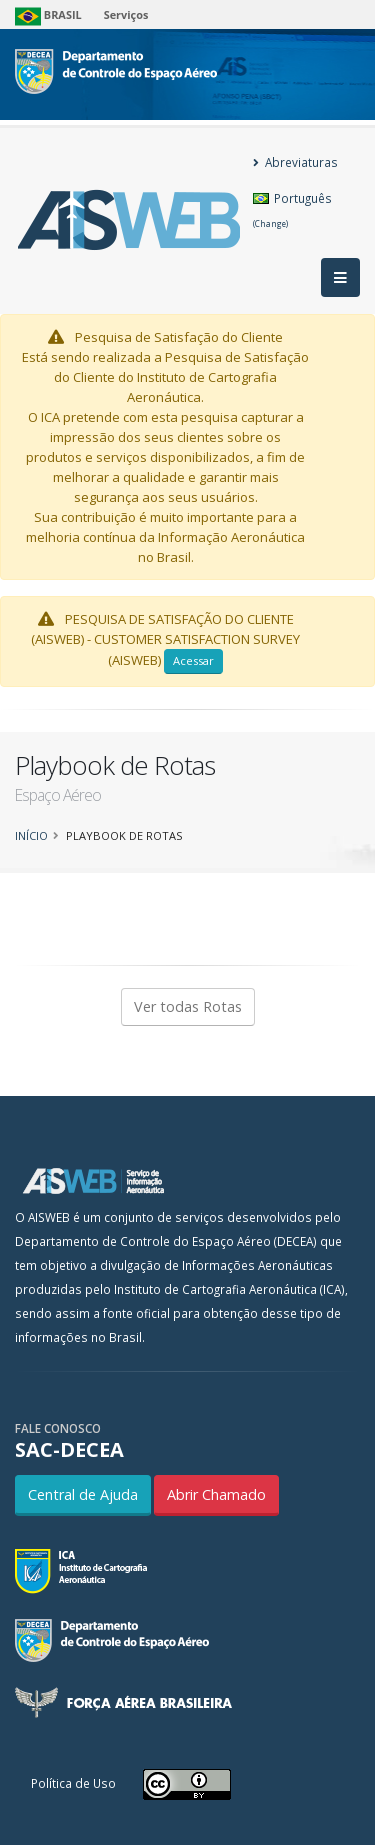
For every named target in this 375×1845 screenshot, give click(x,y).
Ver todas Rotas (188, 1006)
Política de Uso (73, 1783)
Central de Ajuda (83, 1494)
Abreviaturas (295, 162)
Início (31, 835)
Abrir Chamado (216, 1494)
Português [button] (292, 209)
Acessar (193, 660)
